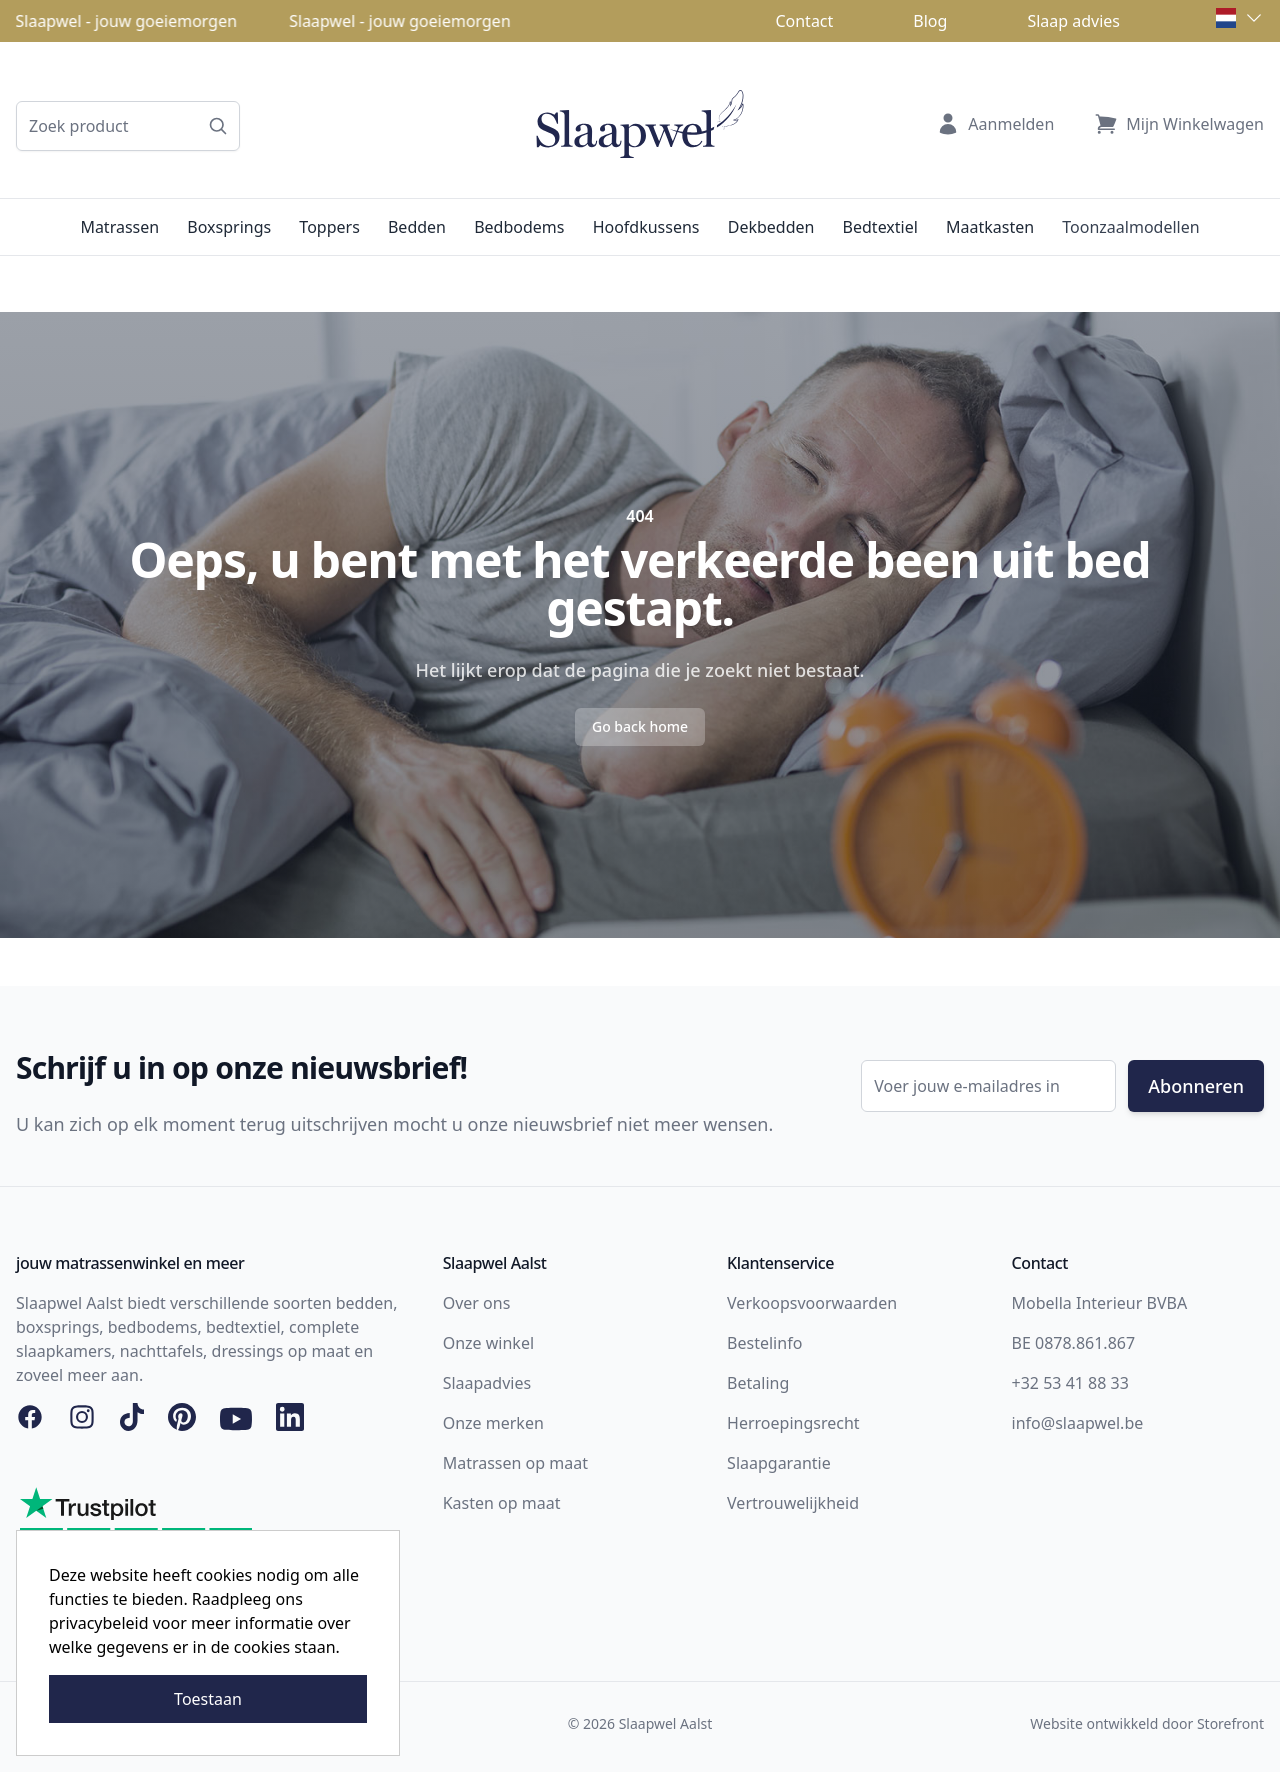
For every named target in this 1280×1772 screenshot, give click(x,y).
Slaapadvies (487, 1383)
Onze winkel (488, 1343)
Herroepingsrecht (793, 1423)
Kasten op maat (502, 1503)
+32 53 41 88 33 (1070, 1383)
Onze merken (493, 1423)
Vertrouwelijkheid (793, 1503)
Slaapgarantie (779, 1463)
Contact (804, 21)
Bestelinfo (764, 1343)
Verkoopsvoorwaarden (812, 1303)
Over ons (477, 1303)
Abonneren (1196, 1086)
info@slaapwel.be (1078, 1423)
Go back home (640, 726)
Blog (930, 21)
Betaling (758, 1383)
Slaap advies (1073, 21)
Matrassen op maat (515, 1463)
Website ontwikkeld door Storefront (1147, 1723)
